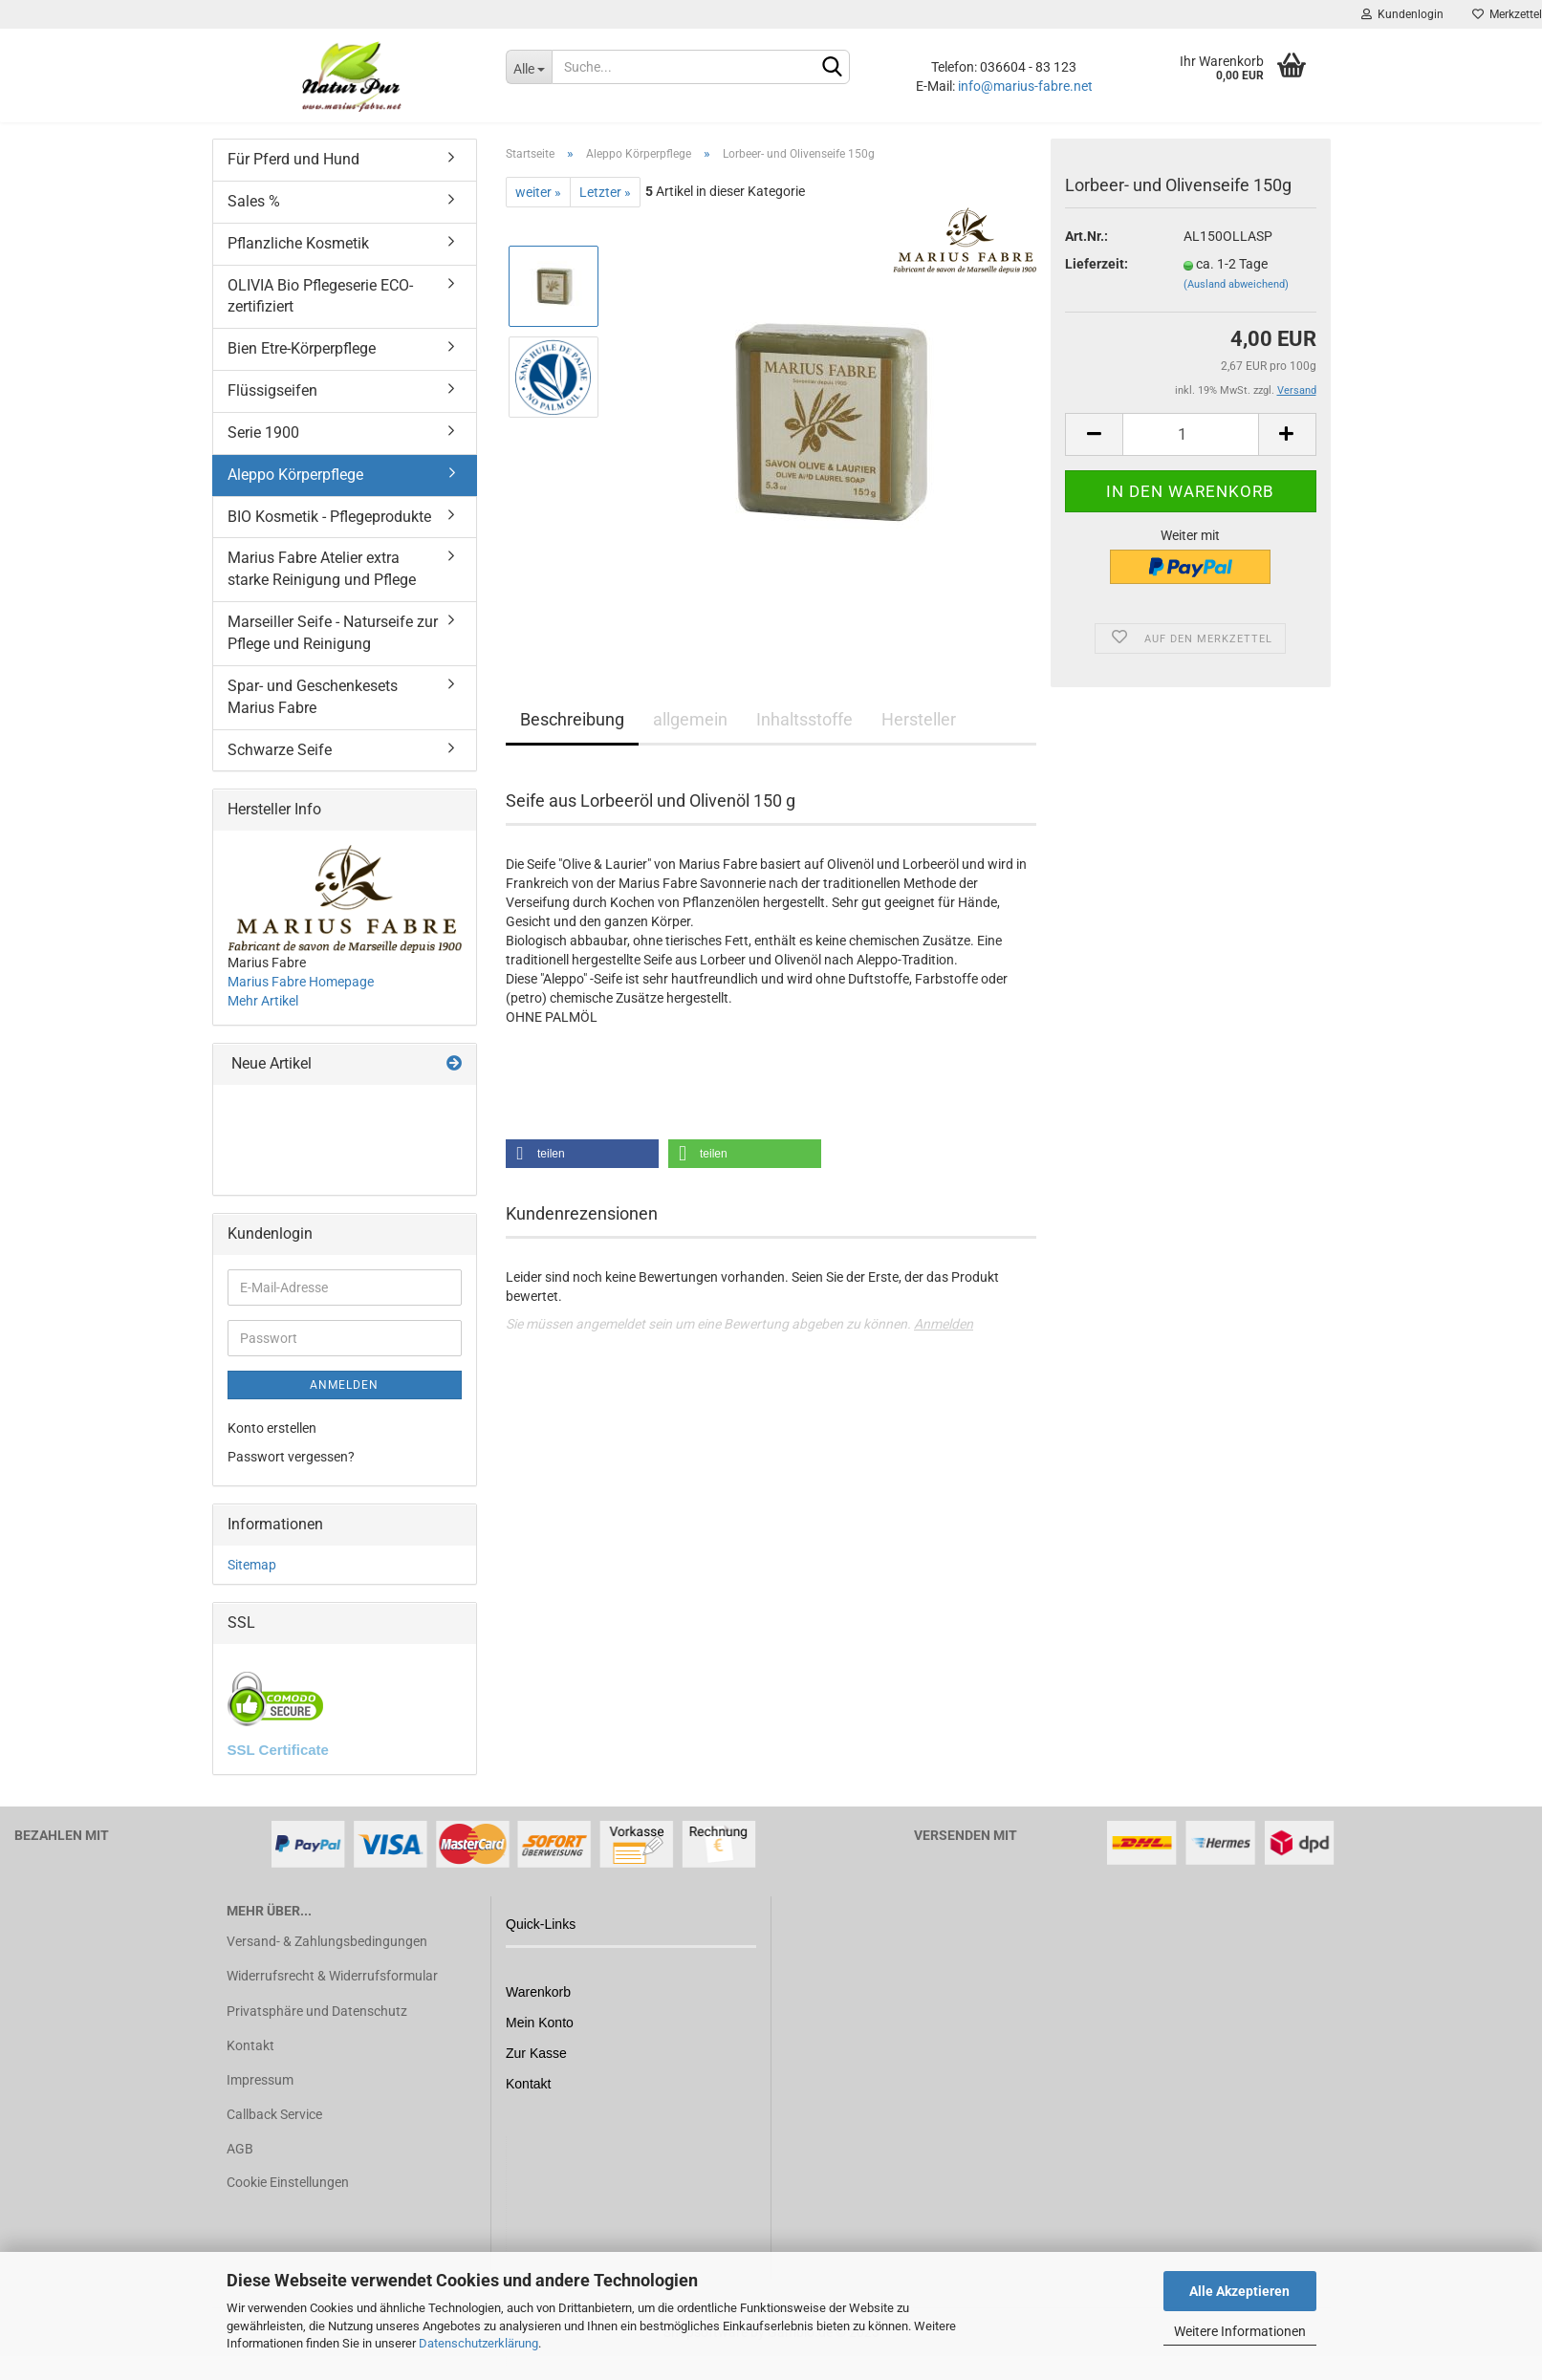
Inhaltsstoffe (804, 738)
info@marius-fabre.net (1025, 86)
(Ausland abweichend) (1236, 303)
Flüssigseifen (272, 409)
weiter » (538, 211)
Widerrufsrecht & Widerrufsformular (332, 1994)
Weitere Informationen (1240, 2331)
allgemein (690, 738)
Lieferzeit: (1096, 283)
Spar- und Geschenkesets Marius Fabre (313, 716)
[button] (582, 1172)
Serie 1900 (263, 452)
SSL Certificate (278, 1769)
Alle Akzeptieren (1239, 2291)
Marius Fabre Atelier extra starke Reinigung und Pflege (322, 588)
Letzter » (605, 211)
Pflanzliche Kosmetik (298, 262)
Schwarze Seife (280, 769)
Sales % (254, 220)
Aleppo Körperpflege (295, 494)
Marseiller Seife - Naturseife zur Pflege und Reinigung (333, 652)
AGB (240, 2167)
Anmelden (943, 1343)
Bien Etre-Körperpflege (302, 367)
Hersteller (918, 738)
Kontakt (250, 2064)
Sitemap (252, 1583)
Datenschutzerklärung (478, 2343)
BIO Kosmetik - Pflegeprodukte (329, 536)
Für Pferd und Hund (293, 178)
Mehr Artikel (263, 1020)
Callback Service (274, 2133)
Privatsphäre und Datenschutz (317, 2030)
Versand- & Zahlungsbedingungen (327, 1960)
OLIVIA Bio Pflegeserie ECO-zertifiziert (320, 315)
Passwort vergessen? (291, 1475)
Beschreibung (572, 738)
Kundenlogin (1402, 14)
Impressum (260, 2099)
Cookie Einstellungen (288, 2201)
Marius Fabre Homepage (301, 1000)
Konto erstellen (272, 1447)
